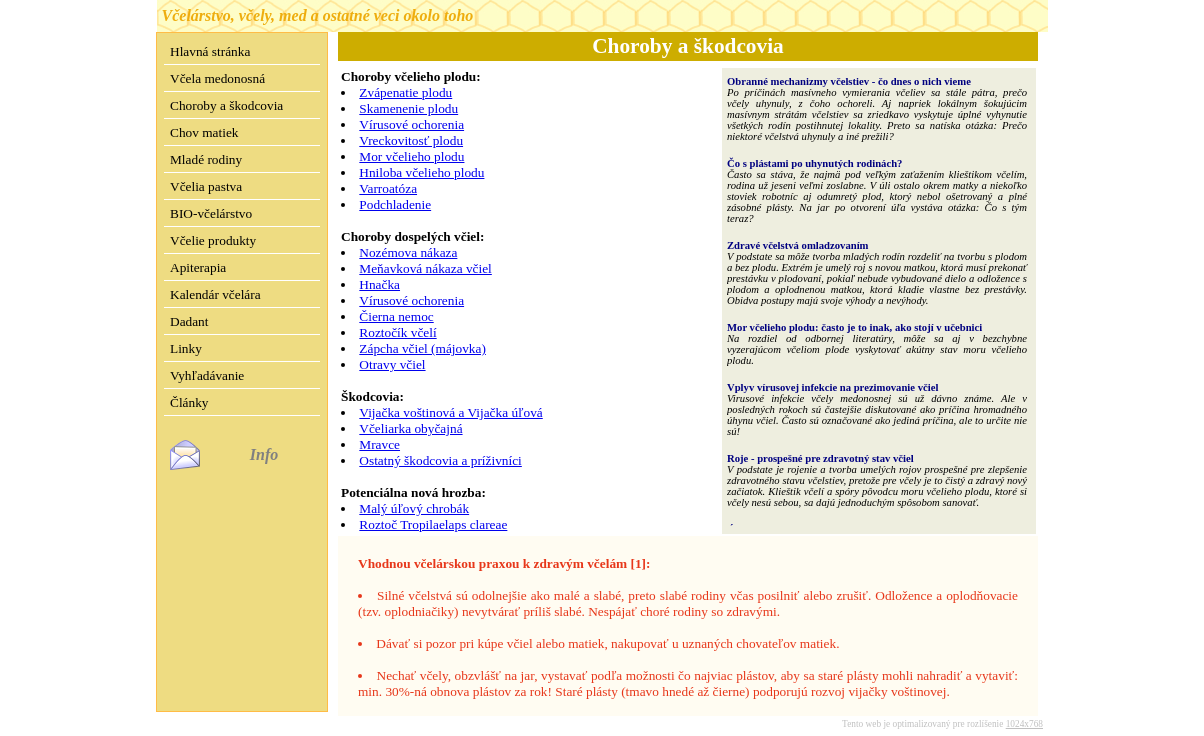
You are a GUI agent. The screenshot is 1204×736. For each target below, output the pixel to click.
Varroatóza (388, 188)
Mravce (379, 444)
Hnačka (379, 284)
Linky (186, 348)
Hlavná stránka (210, 51)
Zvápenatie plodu (405, 92)
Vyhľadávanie (207, 375)
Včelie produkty (213, 240)
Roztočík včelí (397, 332)
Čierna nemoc (396, 316)
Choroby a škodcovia (226, 105)
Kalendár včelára (215, 294)
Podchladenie (395, 204)
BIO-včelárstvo (211, 213)
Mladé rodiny (206, 159)
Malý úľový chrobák (414, 508)
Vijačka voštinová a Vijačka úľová (450, 412)
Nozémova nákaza (408, 252)
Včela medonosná (217, 78)
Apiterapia (198, 267)
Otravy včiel (392, 364)
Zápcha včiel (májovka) (422, 348)
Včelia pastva (206, 186)
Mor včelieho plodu (411, 156)
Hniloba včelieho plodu (421, 172)
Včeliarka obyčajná (410, 428)
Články (189, 402)
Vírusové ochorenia (411, 124)
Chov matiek (204, 132)
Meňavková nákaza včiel (425, 268)
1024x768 (1024, 708)
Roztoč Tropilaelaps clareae (433, 524)
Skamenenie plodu (408, 108)
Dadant (189, 321)
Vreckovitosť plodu (411, 140)
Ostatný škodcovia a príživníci (440, 460)
